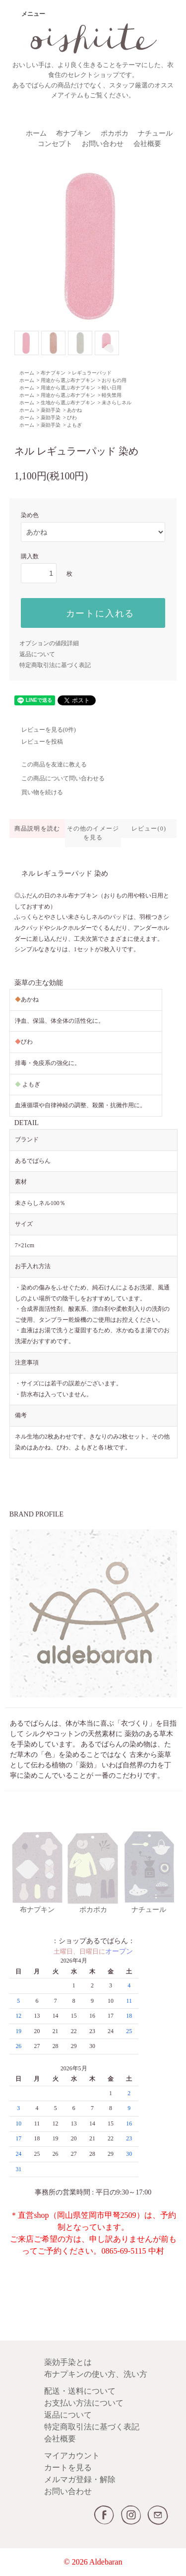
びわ (72, 417)
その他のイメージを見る (93, 833)
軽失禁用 (112, 395)
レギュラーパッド (92, 373)
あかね (74, 410)
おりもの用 (114, 380)
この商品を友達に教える (48, 764)
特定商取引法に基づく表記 (55, 665)
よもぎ (74, 425)
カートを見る (68, 2467)
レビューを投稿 (36, 741)
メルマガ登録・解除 (80, 2479)
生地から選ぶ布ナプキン (68, 402)
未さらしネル (116, 402)
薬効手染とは (68, 2362)
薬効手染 (51, 410)
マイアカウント (72, 2455)
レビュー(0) (148, 828)
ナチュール (155, 133)
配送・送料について (80, 2391)
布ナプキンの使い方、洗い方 (95, 2374)
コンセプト (55, 144)
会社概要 (147, 144)
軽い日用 (112, 387)
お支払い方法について (84, 2403)
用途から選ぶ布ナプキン (68, 380)
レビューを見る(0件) (42, 729)
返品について (37, 654)
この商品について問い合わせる (57, 778)
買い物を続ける (36, 792)
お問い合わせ (103, 144)
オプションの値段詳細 (49, 643)
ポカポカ (114, 133)
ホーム (36, 133)
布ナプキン (73, 133)
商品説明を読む (37, 828)
